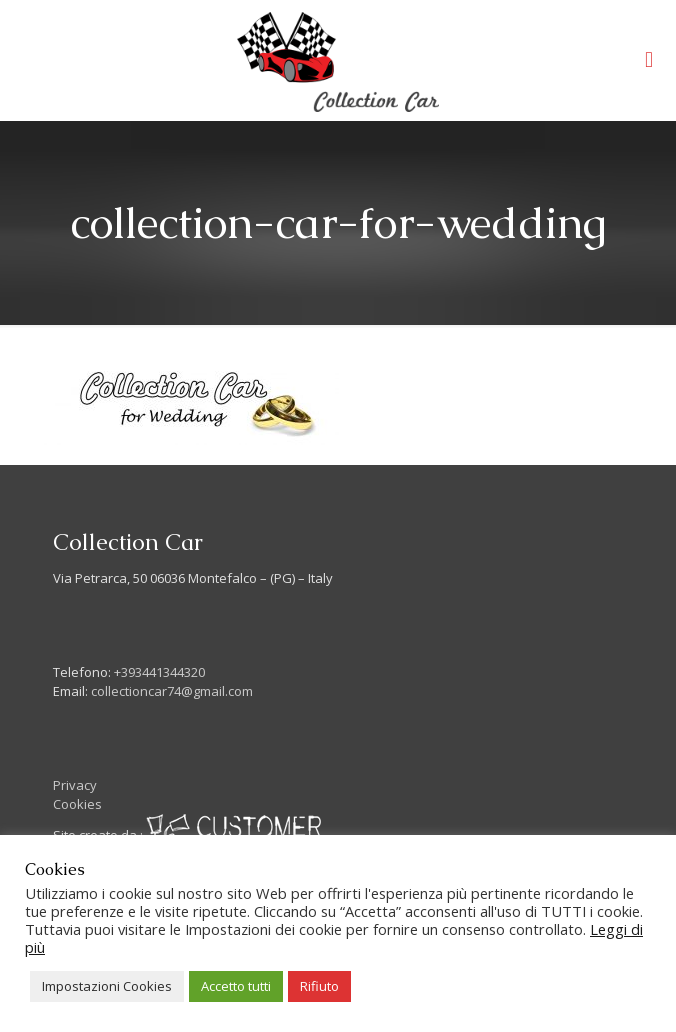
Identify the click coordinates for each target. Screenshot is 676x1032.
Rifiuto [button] (319, 986)
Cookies (77, 804)
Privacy (75, 785)
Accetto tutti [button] (236, 986)
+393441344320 (159, 672)
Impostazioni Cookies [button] (107, 986)
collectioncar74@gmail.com (172, 691)
